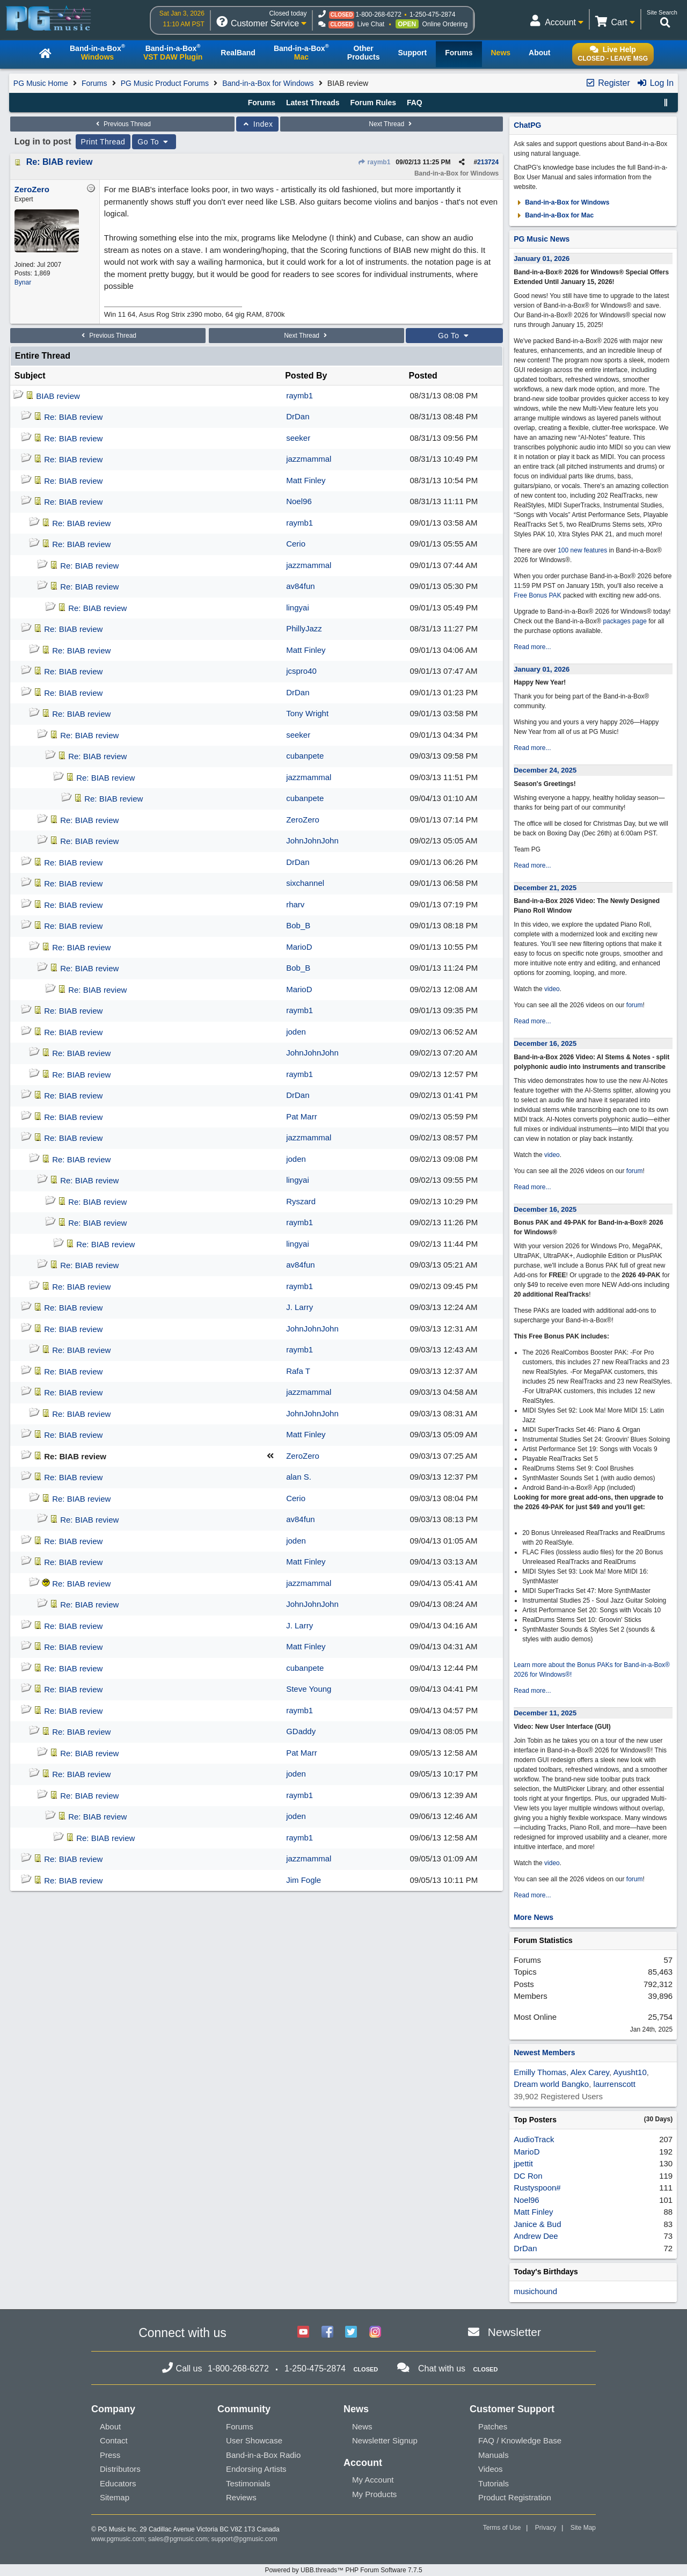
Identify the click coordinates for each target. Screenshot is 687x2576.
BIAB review (58, 396)
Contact (114, 2440)
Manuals (493, 2454)
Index (257, 124)
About (110, 2426)
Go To (154, 141)
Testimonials (248, 2483)
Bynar (22, 282)
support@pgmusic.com (244, 2539)
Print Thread (103, 141)
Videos (490, 2468)
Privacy (545, 2527)
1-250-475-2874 (432, 14)
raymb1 (373, 162)
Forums (94, 83)
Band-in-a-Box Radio (263, 2454)
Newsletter (514, 2332)
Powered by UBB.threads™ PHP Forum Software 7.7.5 (343, 2570)
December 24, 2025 (545, 770)
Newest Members (544, 2052)
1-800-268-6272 (378, 14)
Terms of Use (502, 2527)
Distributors (120, 2468)
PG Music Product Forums (165, 83)
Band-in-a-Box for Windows (267, 83)
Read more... (532, 647)
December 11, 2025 (545, 1713)
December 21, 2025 (545, 888)
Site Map (583, 2527)
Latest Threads (313, 102)
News (362, 2426)
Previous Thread (122, 124)
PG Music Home (40, 83)
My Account (373, 2479)
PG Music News (541, 239)
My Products (374, 2494)
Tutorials (493, 2483)
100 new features (582, 550)
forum (634, 1005)
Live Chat (370, 24)
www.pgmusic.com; (119, 2539)
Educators (118, 2483)
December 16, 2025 (545, 1043)
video (552, 989)
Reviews (241, 2497)
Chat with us (441, 2368)
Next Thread (391, 124)
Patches (492, 2426)
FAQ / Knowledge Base (519, 2440)
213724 (488, 162)
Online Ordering (445, 24)
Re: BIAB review (59, 161)
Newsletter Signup (385, 2440)
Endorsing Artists (256, 2468)
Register (607, 83)
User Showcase (254, 2440)
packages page (624, 621)
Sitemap (114, 2497)
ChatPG (527, 125)
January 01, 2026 (541, 258)
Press (110, 2454)
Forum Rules (373, 102)
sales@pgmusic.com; (179, 2539)
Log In (655, 83)
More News (533, 1917)
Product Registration (514, 2497)
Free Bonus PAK (537, 595)
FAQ (414, 102)
